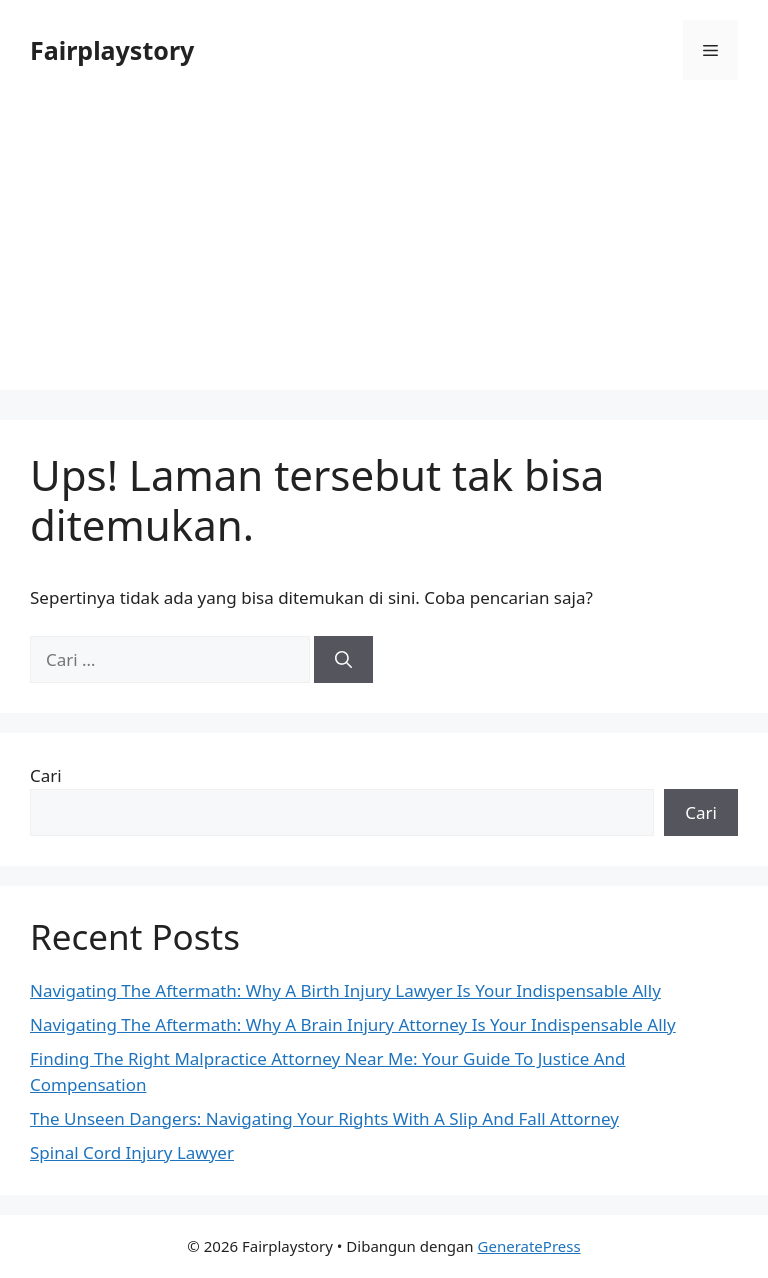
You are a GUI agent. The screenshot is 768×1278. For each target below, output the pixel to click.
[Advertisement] (384, 250)
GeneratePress (529, 1246)
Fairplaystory (112, 50)
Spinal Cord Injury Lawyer (132, 1152)
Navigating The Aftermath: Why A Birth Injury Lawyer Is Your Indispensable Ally (345, 990)
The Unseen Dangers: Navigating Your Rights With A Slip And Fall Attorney (324, 1118)
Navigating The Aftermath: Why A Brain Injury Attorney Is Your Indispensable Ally (353, 1024)
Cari (46, 775)
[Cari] (343, 660)
